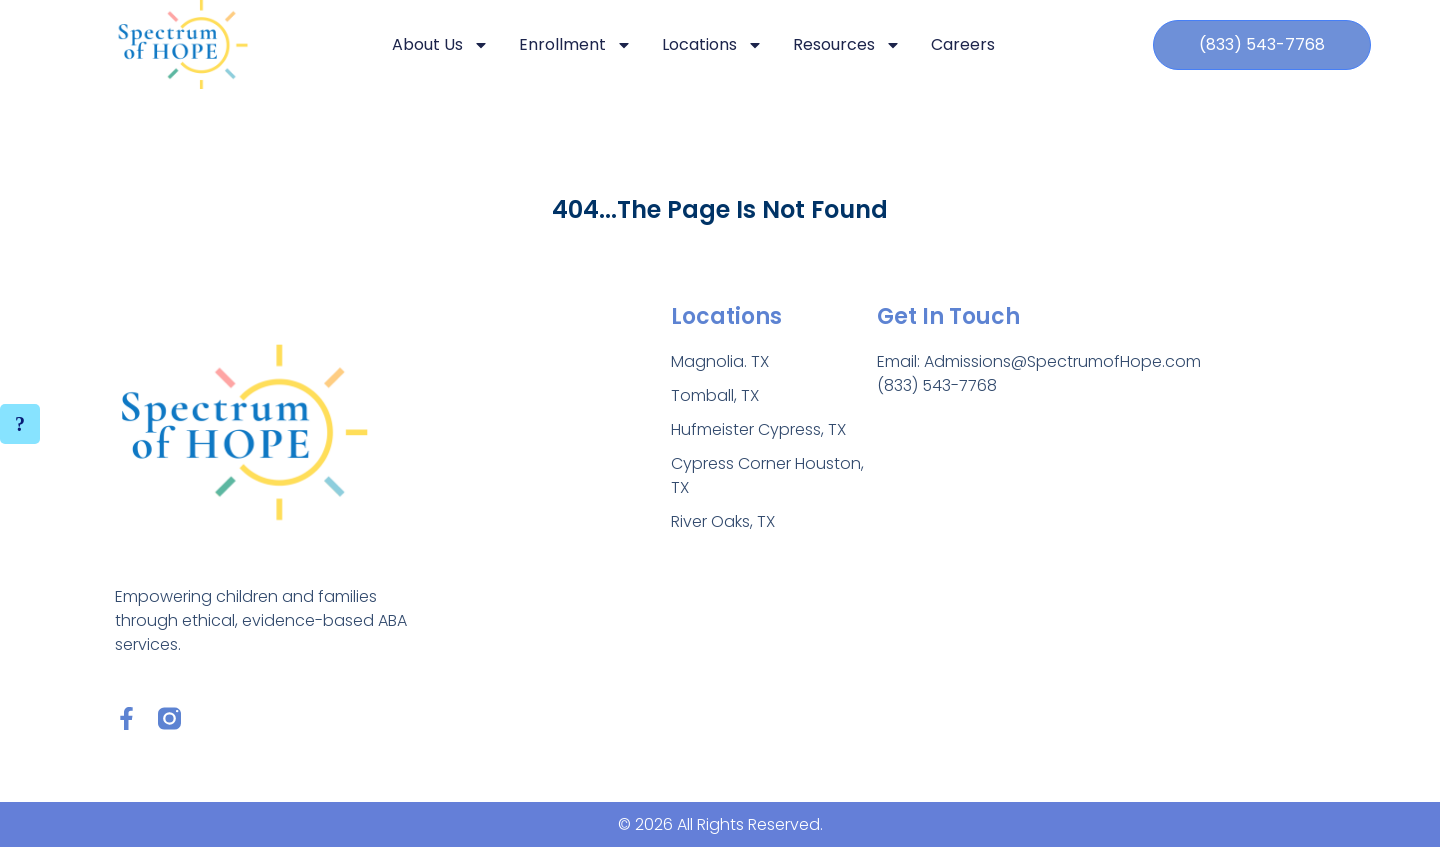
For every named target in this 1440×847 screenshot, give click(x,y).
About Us (440, 45)
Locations (712, 45)
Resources (847, 45)
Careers (963, 44)
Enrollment (575, 45)
